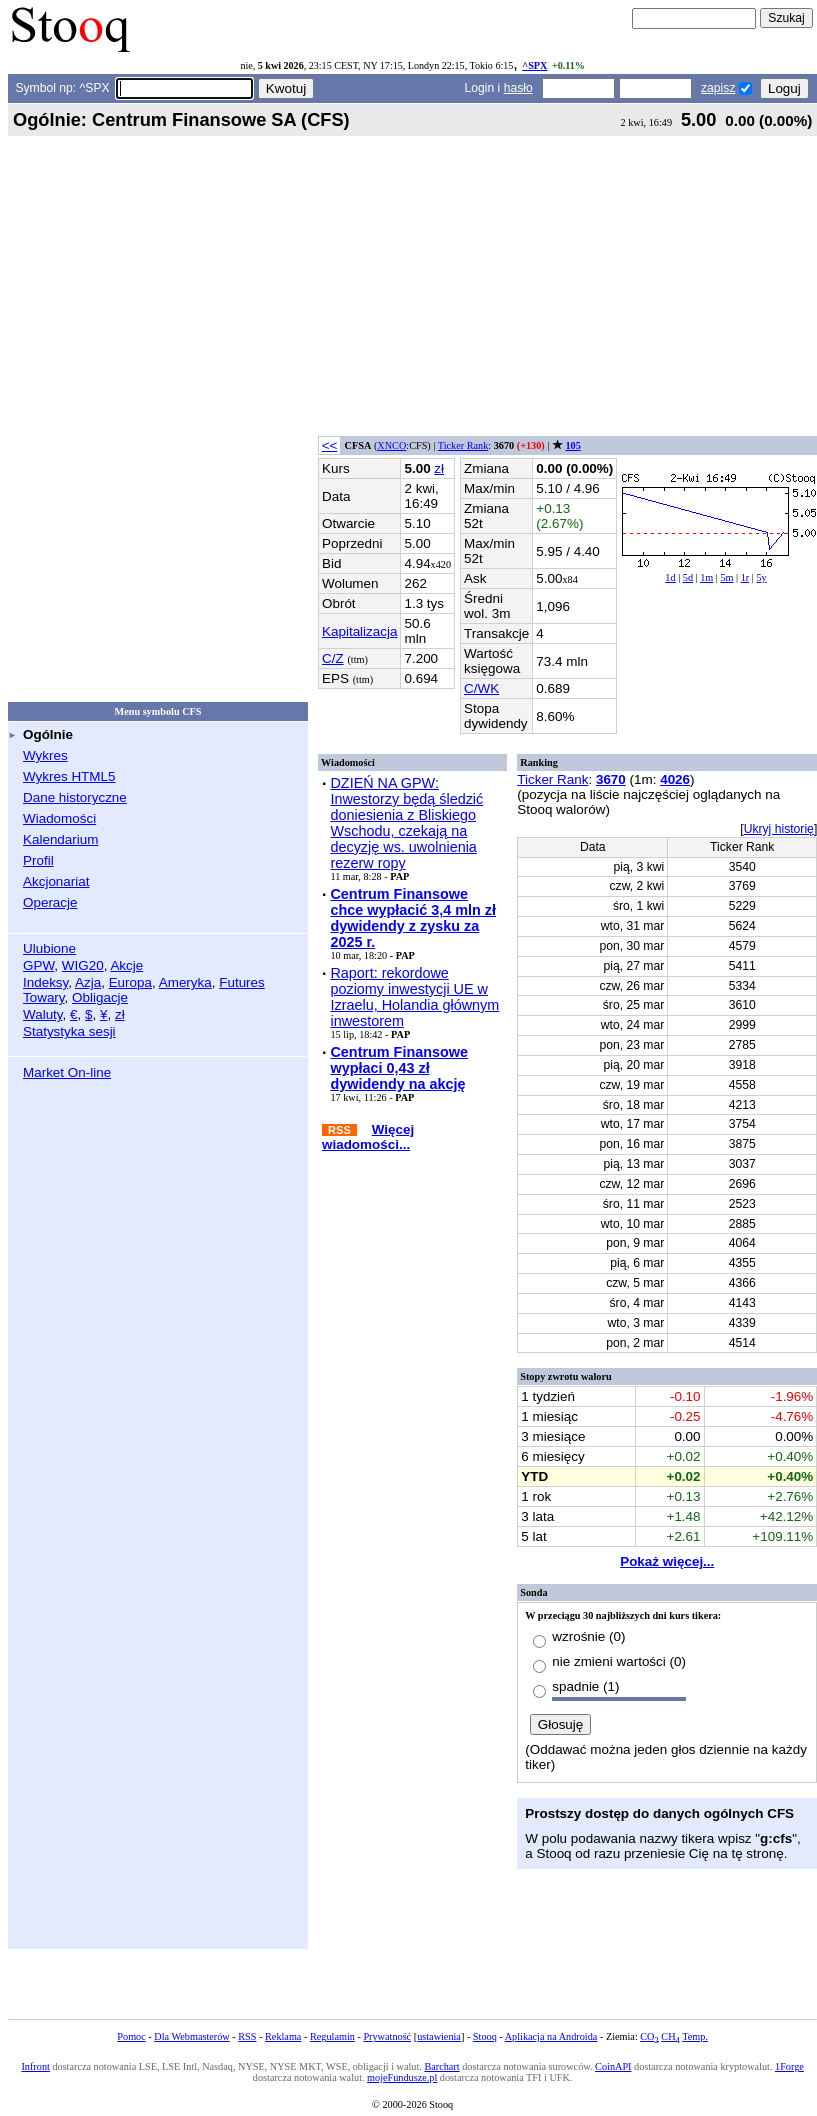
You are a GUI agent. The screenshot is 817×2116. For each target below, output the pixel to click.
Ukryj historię (779, 829)
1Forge (789, 2066)
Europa (130, 982)
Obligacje (100, 997)
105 (572, 445)
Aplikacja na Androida (551, 2036)
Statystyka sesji (69, 1031)
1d (670, 577)
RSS (247, 2036)
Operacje (50, 902)
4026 (675, 779)
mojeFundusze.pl (402, 2077)
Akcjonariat (56, 881)
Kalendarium (60, 839)
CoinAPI (613, 2066)
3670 (611, 779)
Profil (38, 860)
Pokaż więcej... (667, 1561)
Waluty (43, 1014)
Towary (44, 997)
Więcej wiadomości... (368, 1137)
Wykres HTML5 (69, 776)
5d (688, 577)
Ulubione (49, 948)
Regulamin (332, 2036)
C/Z (333, 658)
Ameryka (185, 982)
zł (120, 1014)
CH (670, 2036)
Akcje (126, 965)
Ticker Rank (463, 445)
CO (649, 2036)
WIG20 (83, 965)
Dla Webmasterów (191, 2036)
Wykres (45, 755)
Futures (242, 982)
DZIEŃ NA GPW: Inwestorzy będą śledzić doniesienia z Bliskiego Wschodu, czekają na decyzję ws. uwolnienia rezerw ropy (406, 823)
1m (706, 577)
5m (726, 577)
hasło (518, 88)
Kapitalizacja (359, 631)
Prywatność (387, 2036)
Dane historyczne (75, 797)
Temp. (695, 2036)
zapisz (718, 88)
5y (761, 577)
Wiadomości (59, 818)
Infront (35, 2066)
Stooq (485, 2036)
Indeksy (45, 982)
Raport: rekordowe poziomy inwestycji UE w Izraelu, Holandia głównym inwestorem (414, 997)
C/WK (481, 688)
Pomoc (131, 2036)
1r (745, 577)
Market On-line (67, 1072)
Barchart (441, 2066)
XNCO (391, 445)
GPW (38, 965)
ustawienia (439, 2036)
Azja (88, 982)
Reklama (283, 2036)
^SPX (534, 65)
